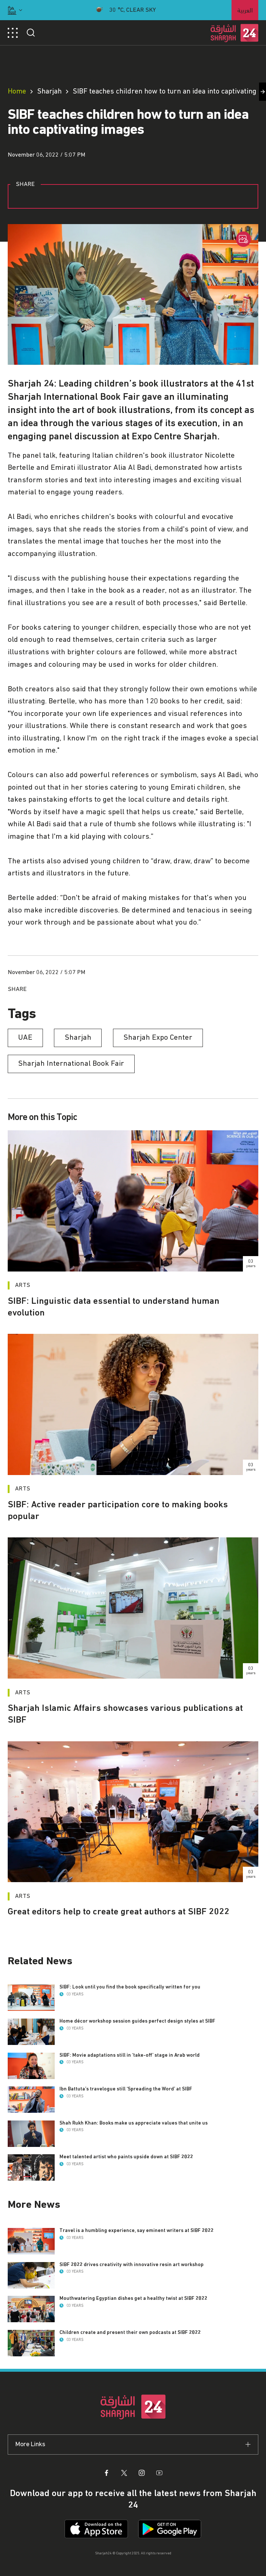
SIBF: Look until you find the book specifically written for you (129, 1987)
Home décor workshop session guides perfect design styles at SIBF (137, 2021)
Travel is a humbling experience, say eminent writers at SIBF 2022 (136, 2230)
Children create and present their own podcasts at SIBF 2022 (130, 2332)
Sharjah (49, 91)
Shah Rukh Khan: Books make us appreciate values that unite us (133, 2123)
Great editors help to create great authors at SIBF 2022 (118, 1911)
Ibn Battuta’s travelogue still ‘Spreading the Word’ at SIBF (125, 2089)
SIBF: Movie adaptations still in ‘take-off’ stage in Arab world (129, 2055)
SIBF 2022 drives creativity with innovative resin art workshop (131, 2264)
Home (17, 91)
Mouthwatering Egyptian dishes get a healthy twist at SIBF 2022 (133, 2298)
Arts (22, 1285)
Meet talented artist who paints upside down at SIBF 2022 (126, 2156)
